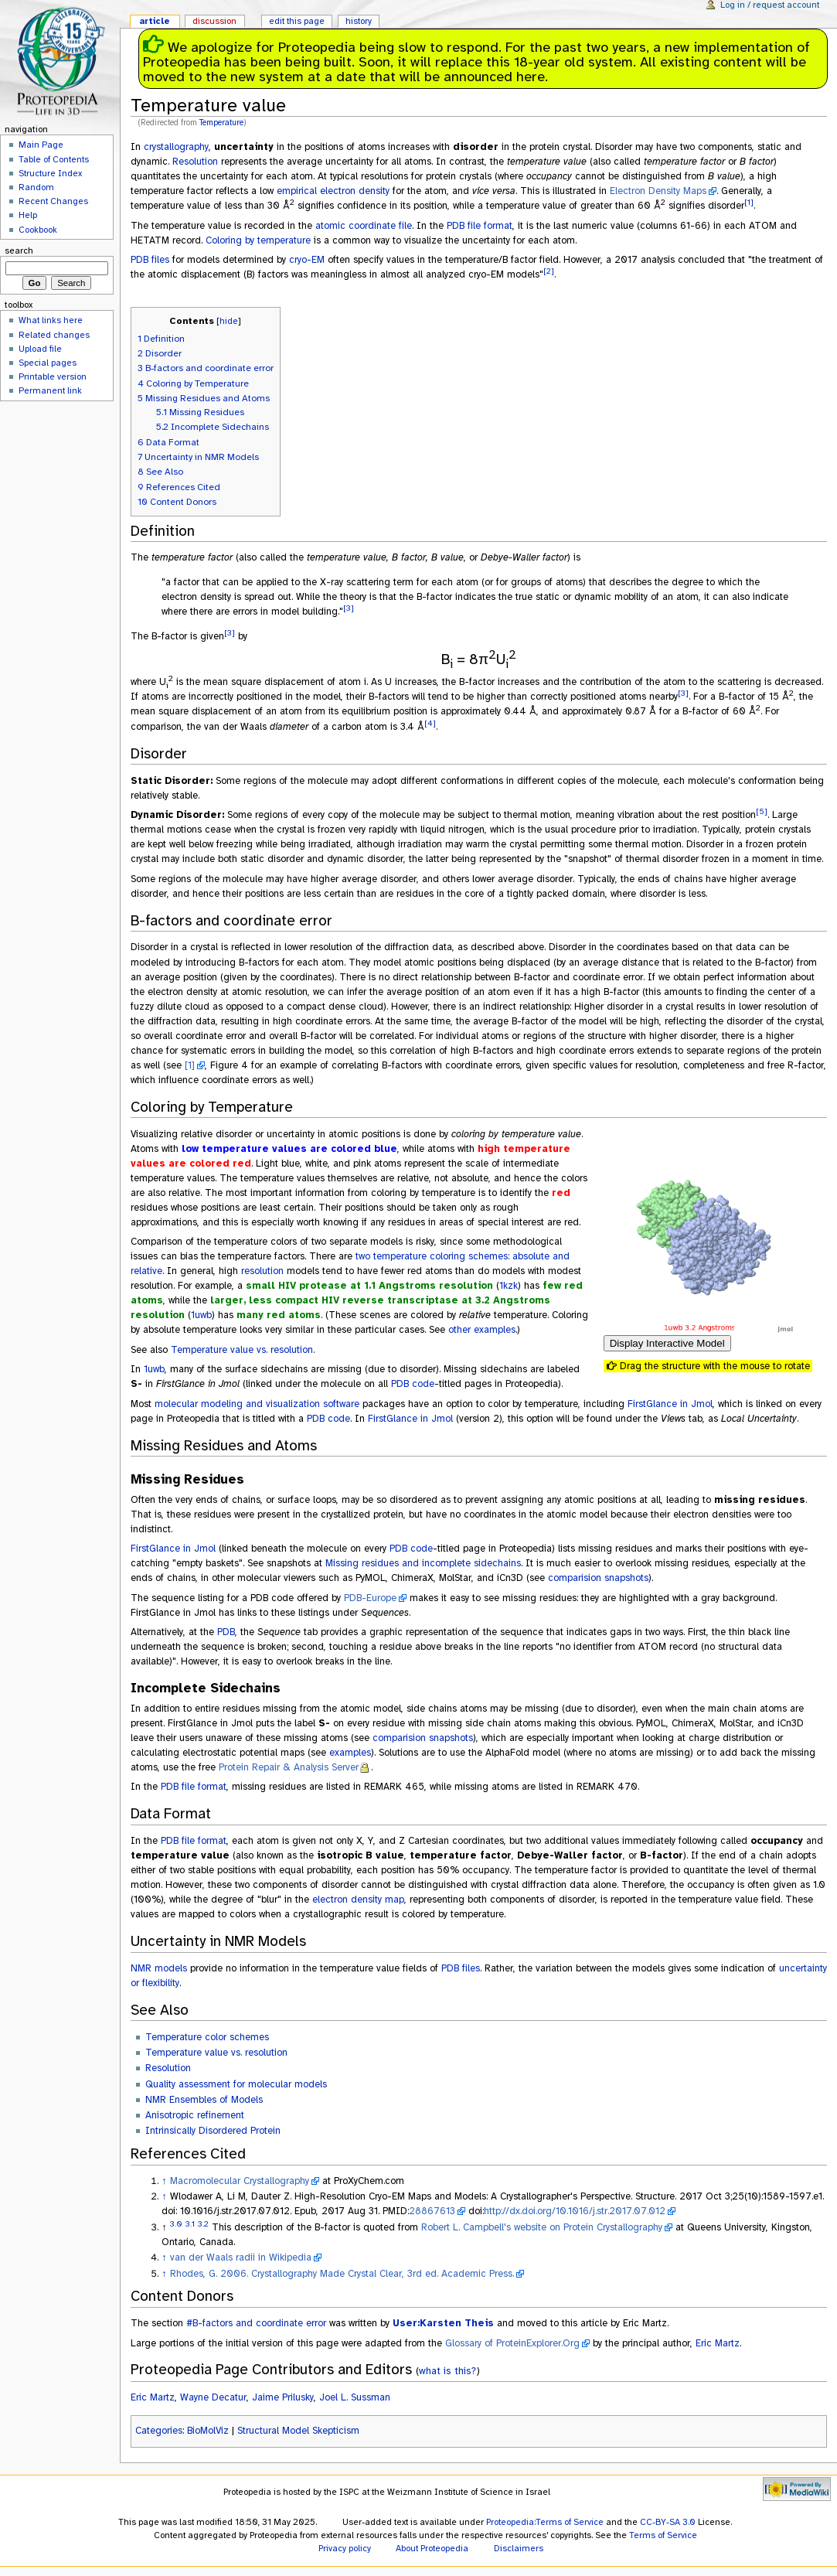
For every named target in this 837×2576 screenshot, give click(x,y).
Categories (158, 2430)
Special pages (48, 362)
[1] (749, 202)
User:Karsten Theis (443, 2323)
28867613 (432, 2211)
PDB (226, 1632)
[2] (548, 271)
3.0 (176, 2224)
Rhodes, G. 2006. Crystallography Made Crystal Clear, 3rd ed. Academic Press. (342, 2274)
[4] (430, 723)
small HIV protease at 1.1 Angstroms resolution (369, 1285)
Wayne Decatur (213, 2397)
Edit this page (297, 20)
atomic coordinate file (363, 226)
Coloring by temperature (258, 240)
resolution (262, 1271)
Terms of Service (663, 2535)
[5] (761, 811)
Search (19, 250)
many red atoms (278, 1315)
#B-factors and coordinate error (256, 2323)
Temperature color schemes (207, 2037)
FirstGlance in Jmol (670, 1404)
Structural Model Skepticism (298, 2430)
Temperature (221, 123)
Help (28, 215)
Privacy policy (344, 2548)
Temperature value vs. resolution (242, 1350)
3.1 (190, 2224)
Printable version (53, 376)
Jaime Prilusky (283, 2397)
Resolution (195, 161)
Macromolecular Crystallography (239, 2181)
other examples (481, 1330)
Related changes (54, 334)
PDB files (150, 260)
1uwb (201, 1315)
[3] (348, 608)
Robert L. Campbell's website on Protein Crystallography (541, 2227)
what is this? (447, 2370)
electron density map (358, 1899)
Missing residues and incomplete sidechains (423, 1563)
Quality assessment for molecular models (236, 2084)
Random (36, 187)
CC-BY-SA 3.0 (668, 2521)
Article (154, 20)
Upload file (40, 348)
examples (350, 1752)
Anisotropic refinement (194, 2115)
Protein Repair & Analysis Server (289, 1767)
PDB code (412, 1384)
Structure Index (50, 173)
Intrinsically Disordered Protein (213, 2131)
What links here (51, 320)
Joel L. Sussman (354, 2397)
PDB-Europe (370, 1598)
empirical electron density (333, 191)
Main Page (41, 144)
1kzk (508, 1285)
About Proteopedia (432, 2548)
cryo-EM (307, 260)
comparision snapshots (598, 1578)
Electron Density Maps (658, 191)
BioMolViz (208, 2430)
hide (228, 320)
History (358, 20)
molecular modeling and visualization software (257, 1404)
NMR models (159, 1968)
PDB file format (479, 226)
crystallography (176, 147)
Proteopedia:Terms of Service (545, 2521)
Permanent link (50, 390)
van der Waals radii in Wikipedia (240, 2257)
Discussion (214, 20)
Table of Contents (54, 159)
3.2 (203, 2224)
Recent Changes (53, 201)
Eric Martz (718, 2343)
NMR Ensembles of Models (204, 2100)
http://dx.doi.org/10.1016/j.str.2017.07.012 (574, 2211)
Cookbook (38, 229)
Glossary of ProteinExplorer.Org (512, 2343)
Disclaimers (518, 2548)
